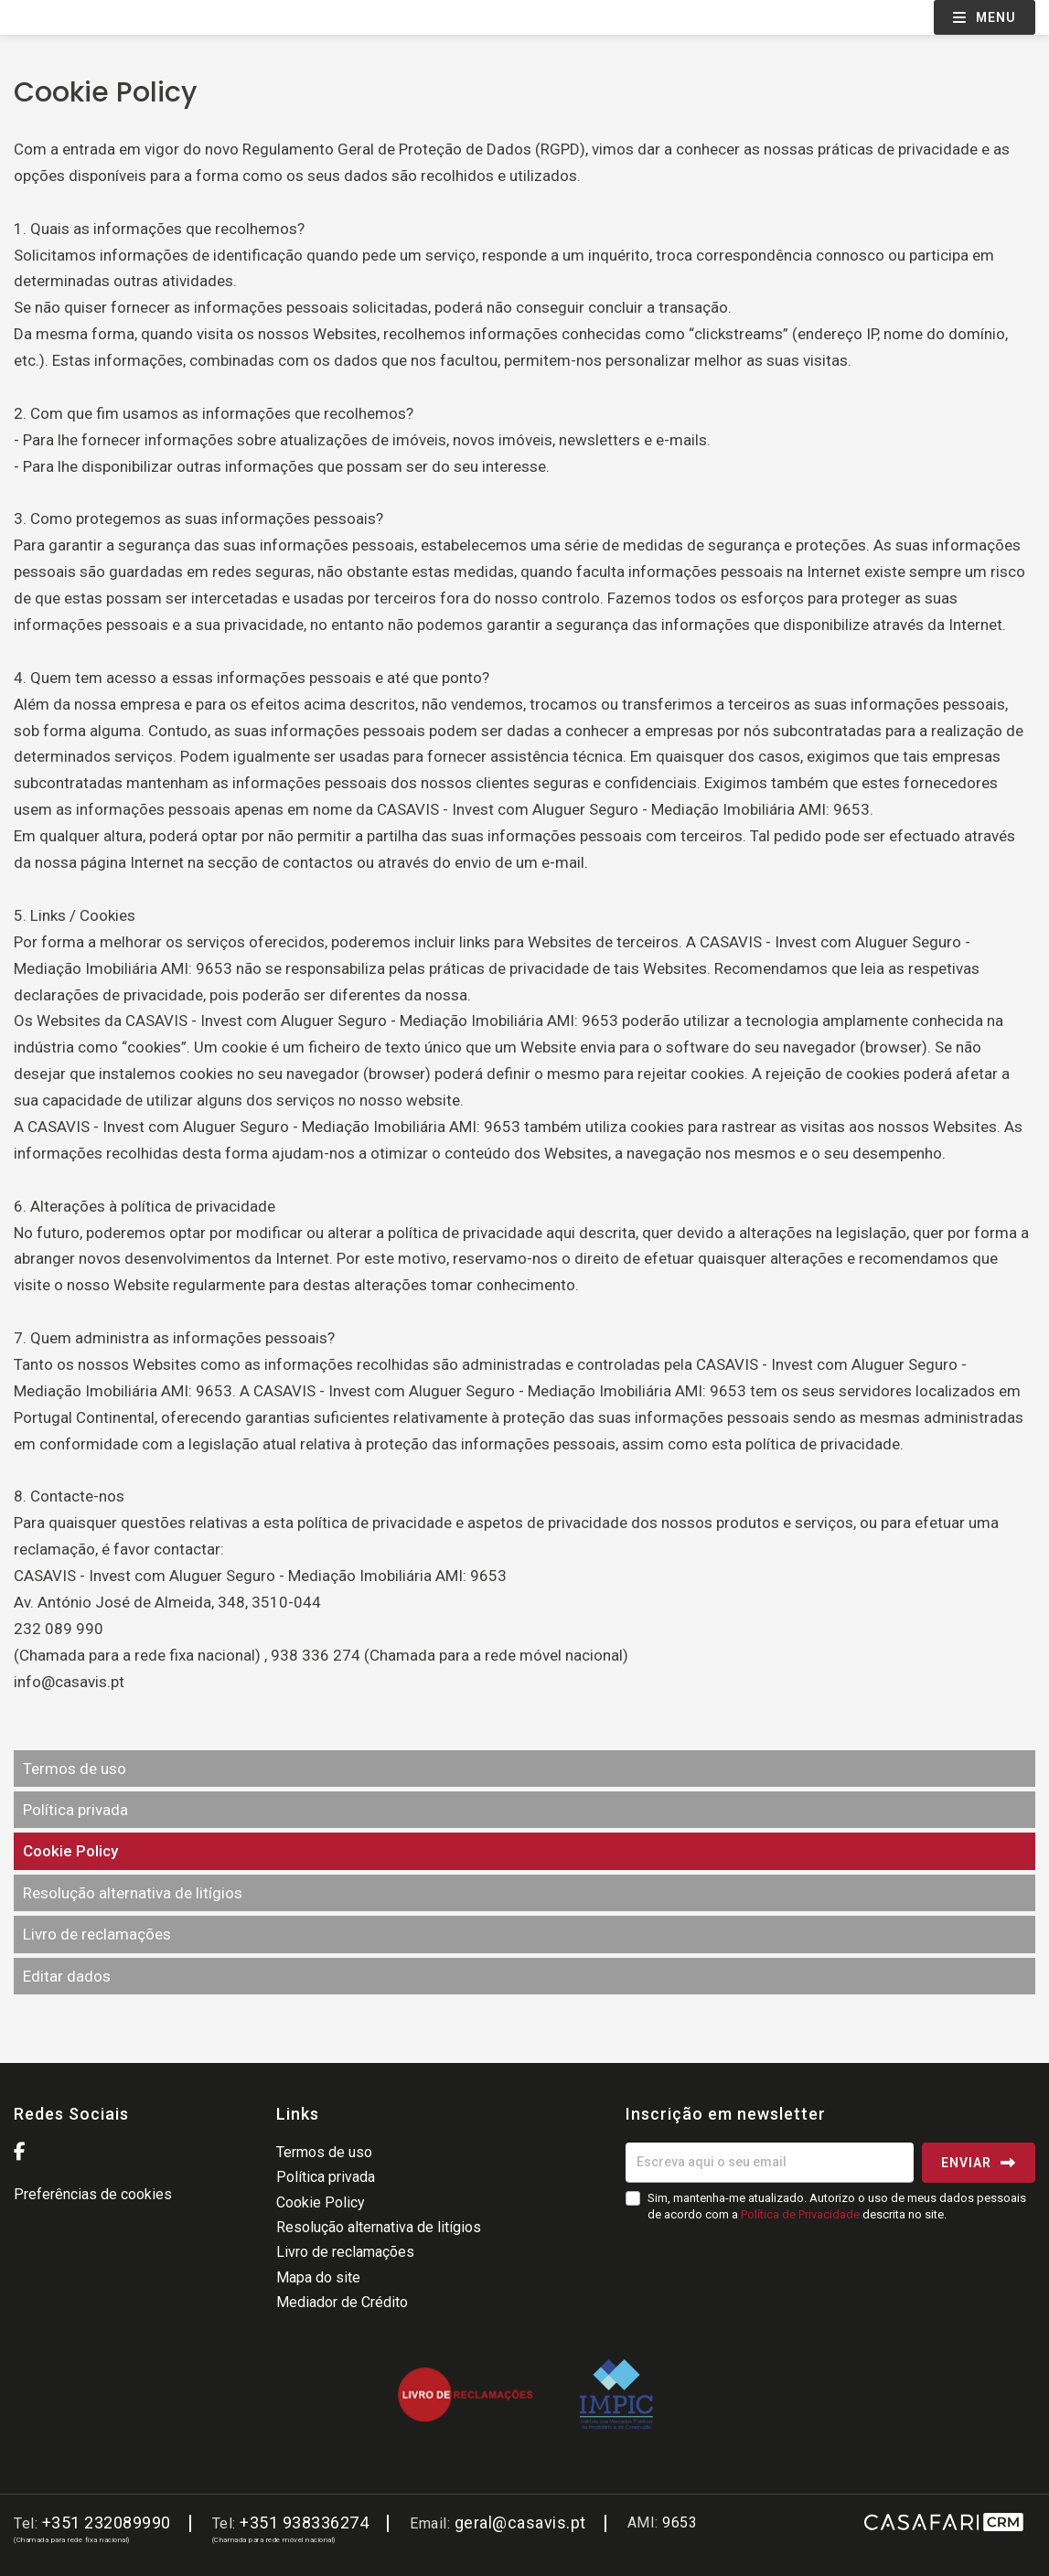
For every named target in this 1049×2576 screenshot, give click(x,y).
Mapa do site (318, 2277)
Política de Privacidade (801, 2214)
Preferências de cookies (93, 2194)
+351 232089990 (106, 2522)
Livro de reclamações (97, 1934)
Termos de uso (74, 1768)
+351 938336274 (304, 2522)
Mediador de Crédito (342, 2302)
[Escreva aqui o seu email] (770, 2163)
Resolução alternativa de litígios (132, 1893)
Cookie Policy (70, 1851)
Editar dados (67, 1976)
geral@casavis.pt (520, 2522)
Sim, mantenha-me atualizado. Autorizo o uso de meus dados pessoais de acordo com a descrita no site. (837, 2206)
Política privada (75, 1810)
